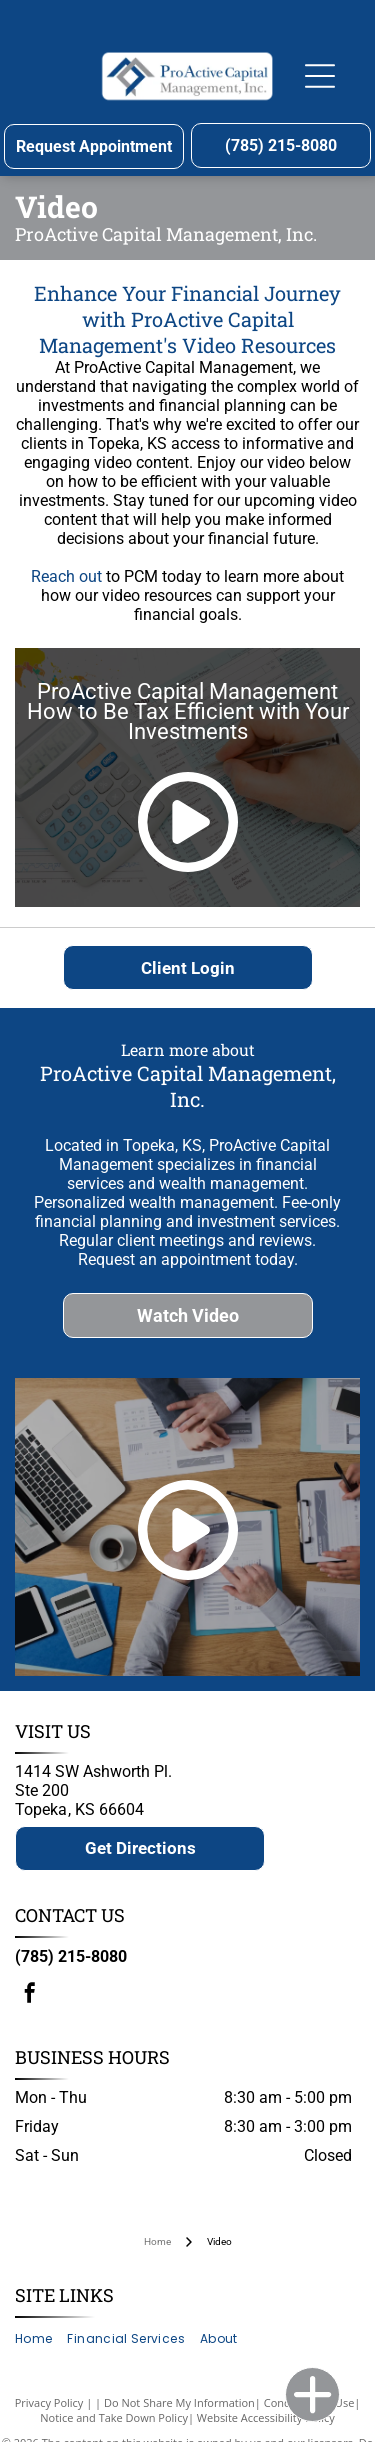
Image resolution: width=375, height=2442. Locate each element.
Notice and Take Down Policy (114, 2417)
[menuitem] (41, 2339)
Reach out (66, 576)
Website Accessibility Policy (266, 2417)
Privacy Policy (49, 2402)
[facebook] (30, 1995)
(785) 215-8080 (71, 1956)
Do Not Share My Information (179, 2402)
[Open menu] (320, 76)
